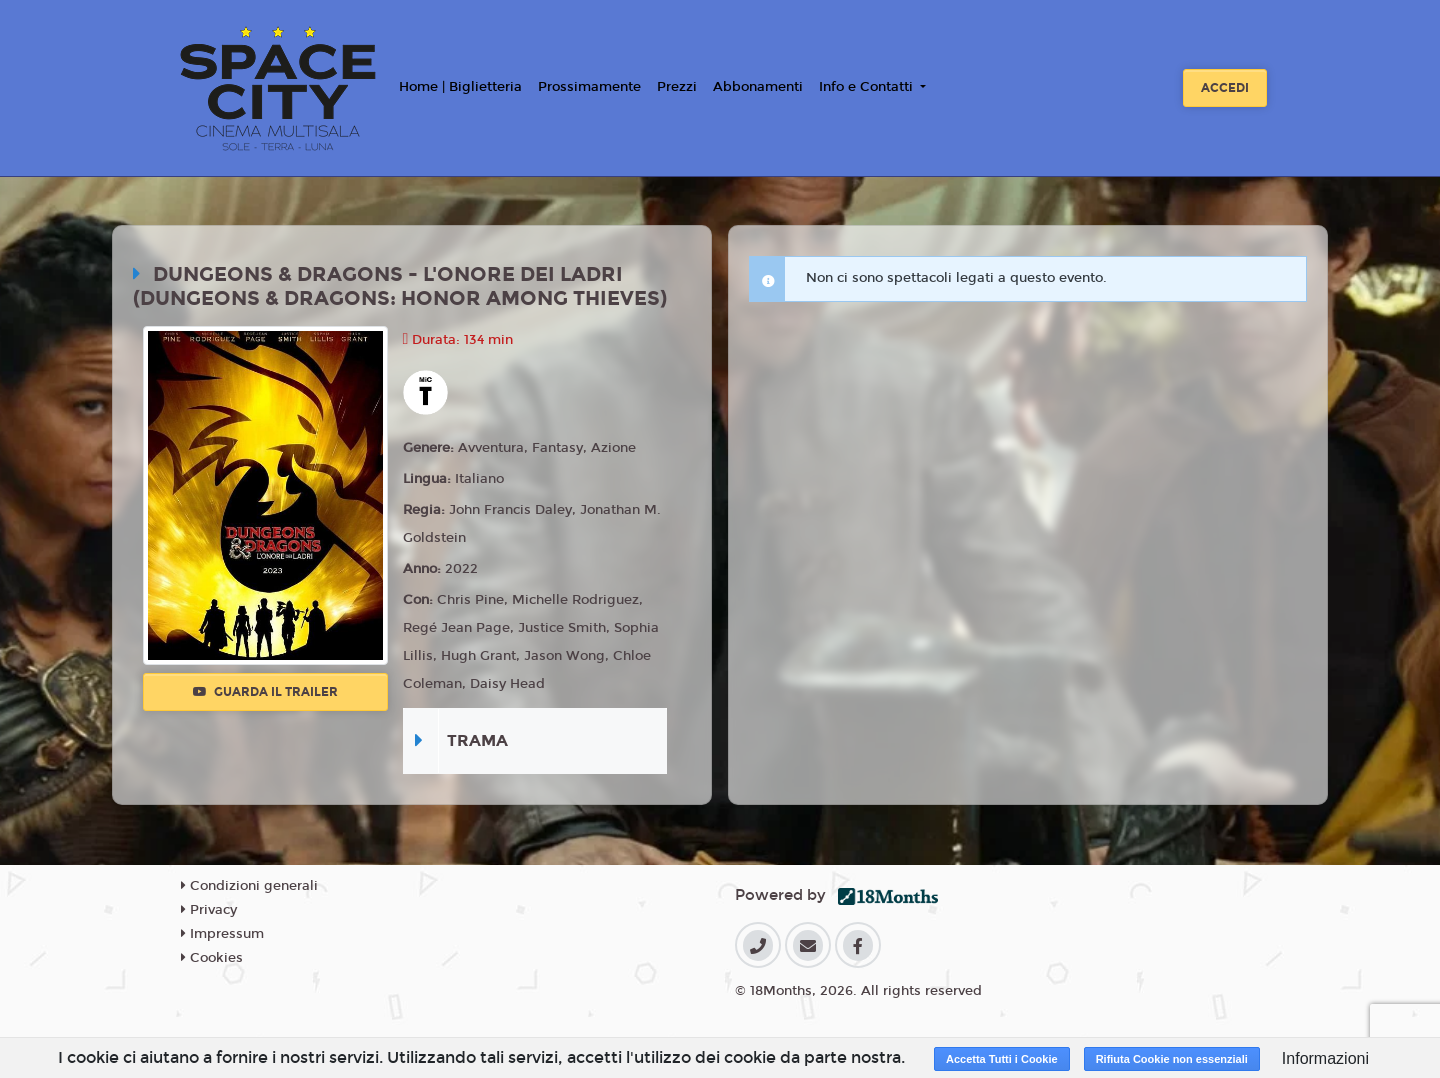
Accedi (1225, 88)
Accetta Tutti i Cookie (1002, 1059)
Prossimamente (589, 87)
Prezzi (677, 87)
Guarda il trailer (265, 692)
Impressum (222, 934)
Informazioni (1325, 1058)
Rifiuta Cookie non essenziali (1172, 1059)
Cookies (212, 958)
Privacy (209, 910)
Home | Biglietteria (460, 87)
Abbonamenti (758, 87)
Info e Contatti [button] (868, 87)
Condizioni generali (249, 886)
